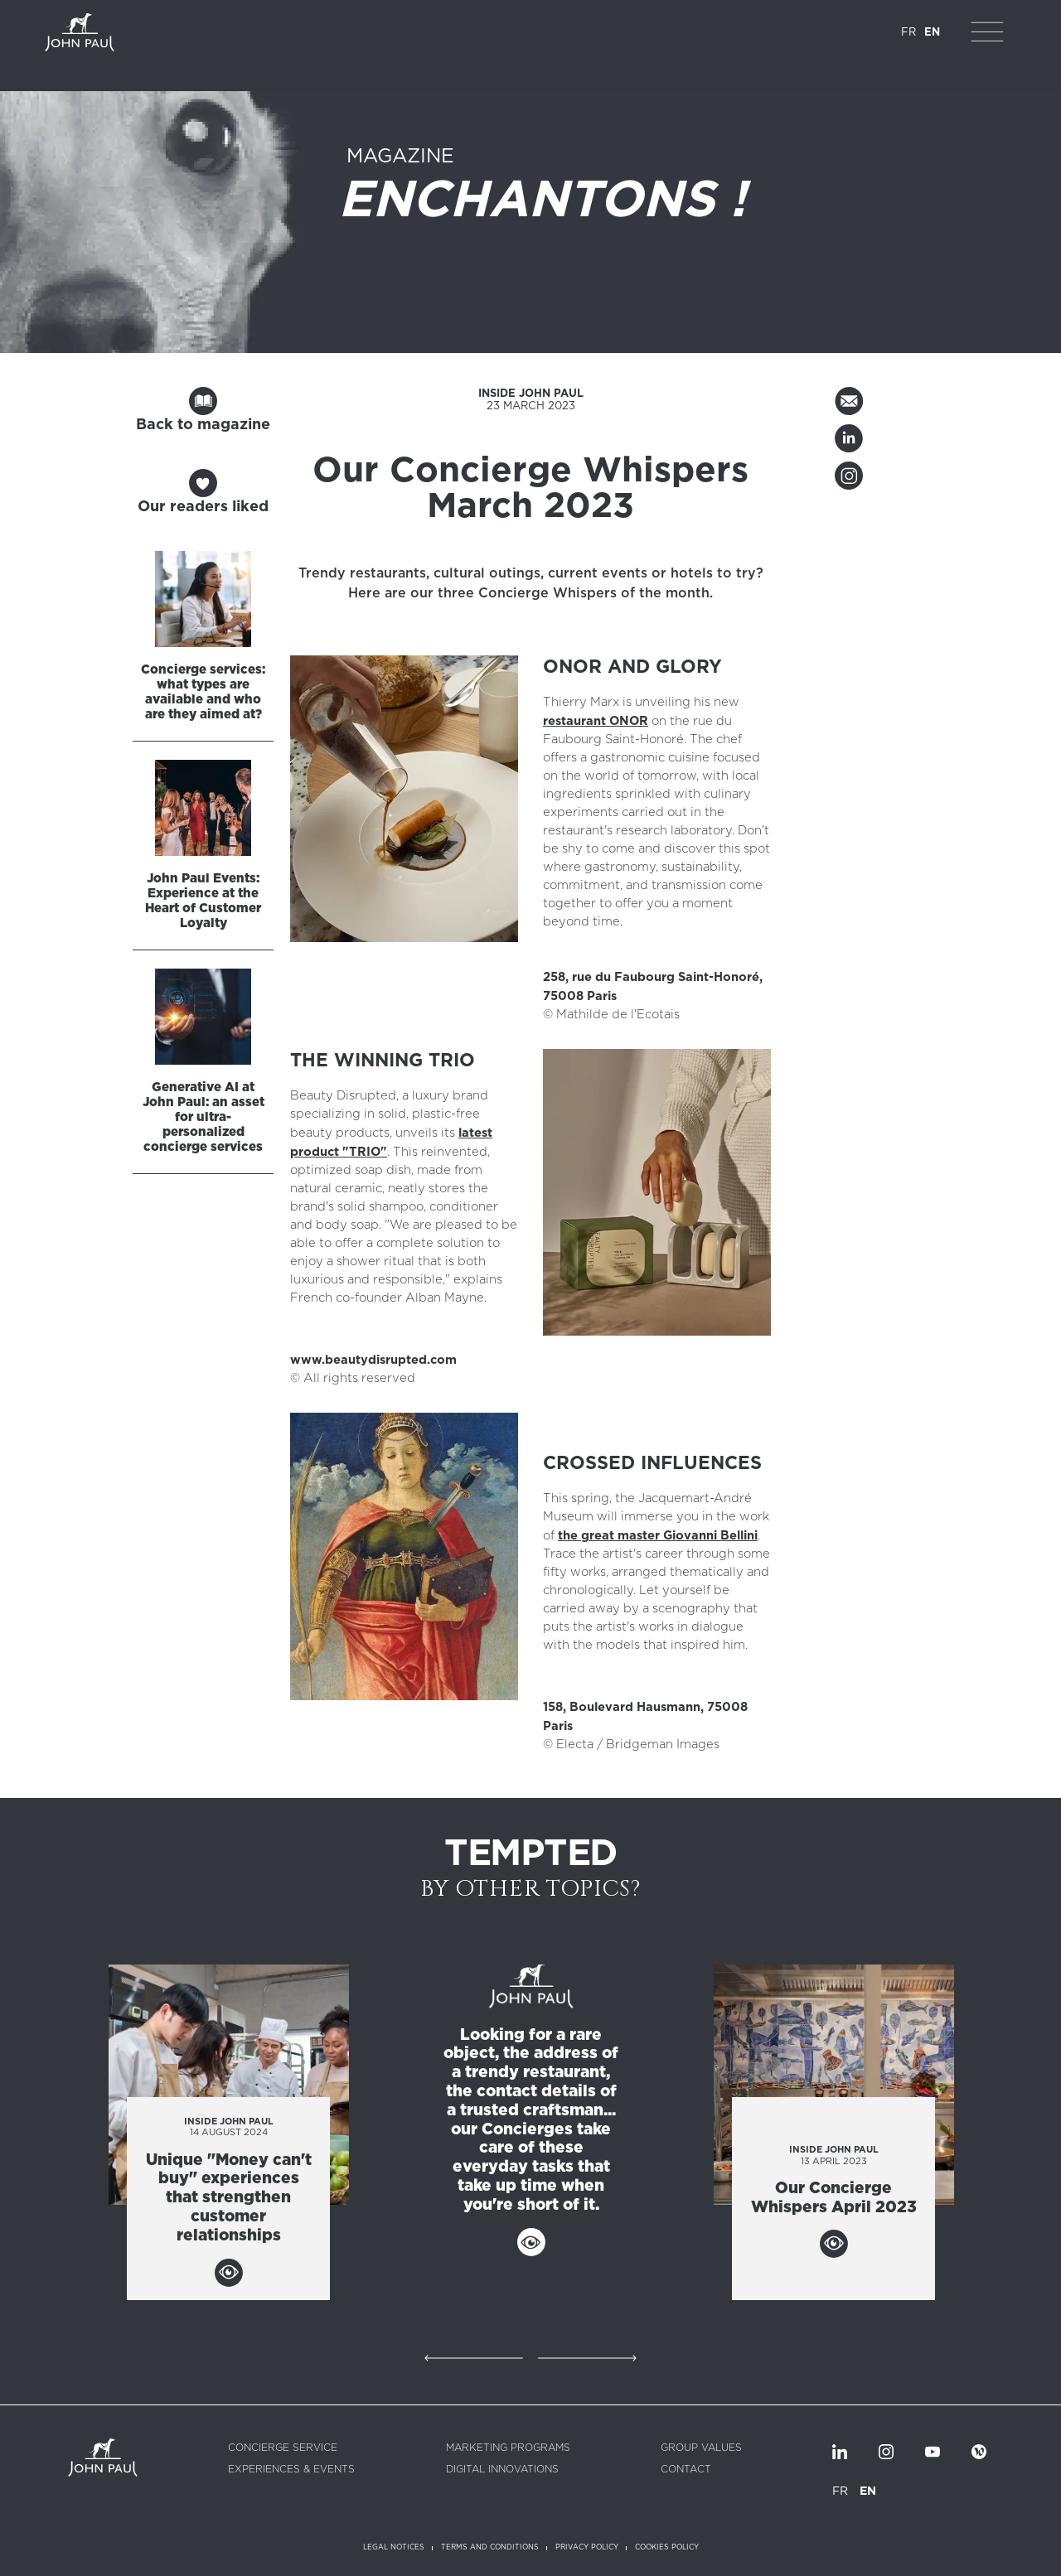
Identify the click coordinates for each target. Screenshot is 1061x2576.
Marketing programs (508, 2448)
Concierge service (282, 2448)
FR (908, 33)
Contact (686, 2469)
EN (932, 33)
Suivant (587, 2358)
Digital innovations (502, 2469)
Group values (701, 2448)
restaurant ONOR (595, 720)
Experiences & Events (291, 2469)
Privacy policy (586, 2547)
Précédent (473, 2358)
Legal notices (393, 2547)
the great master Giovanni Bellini (658, 1535)
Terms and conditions (490, 2547)
